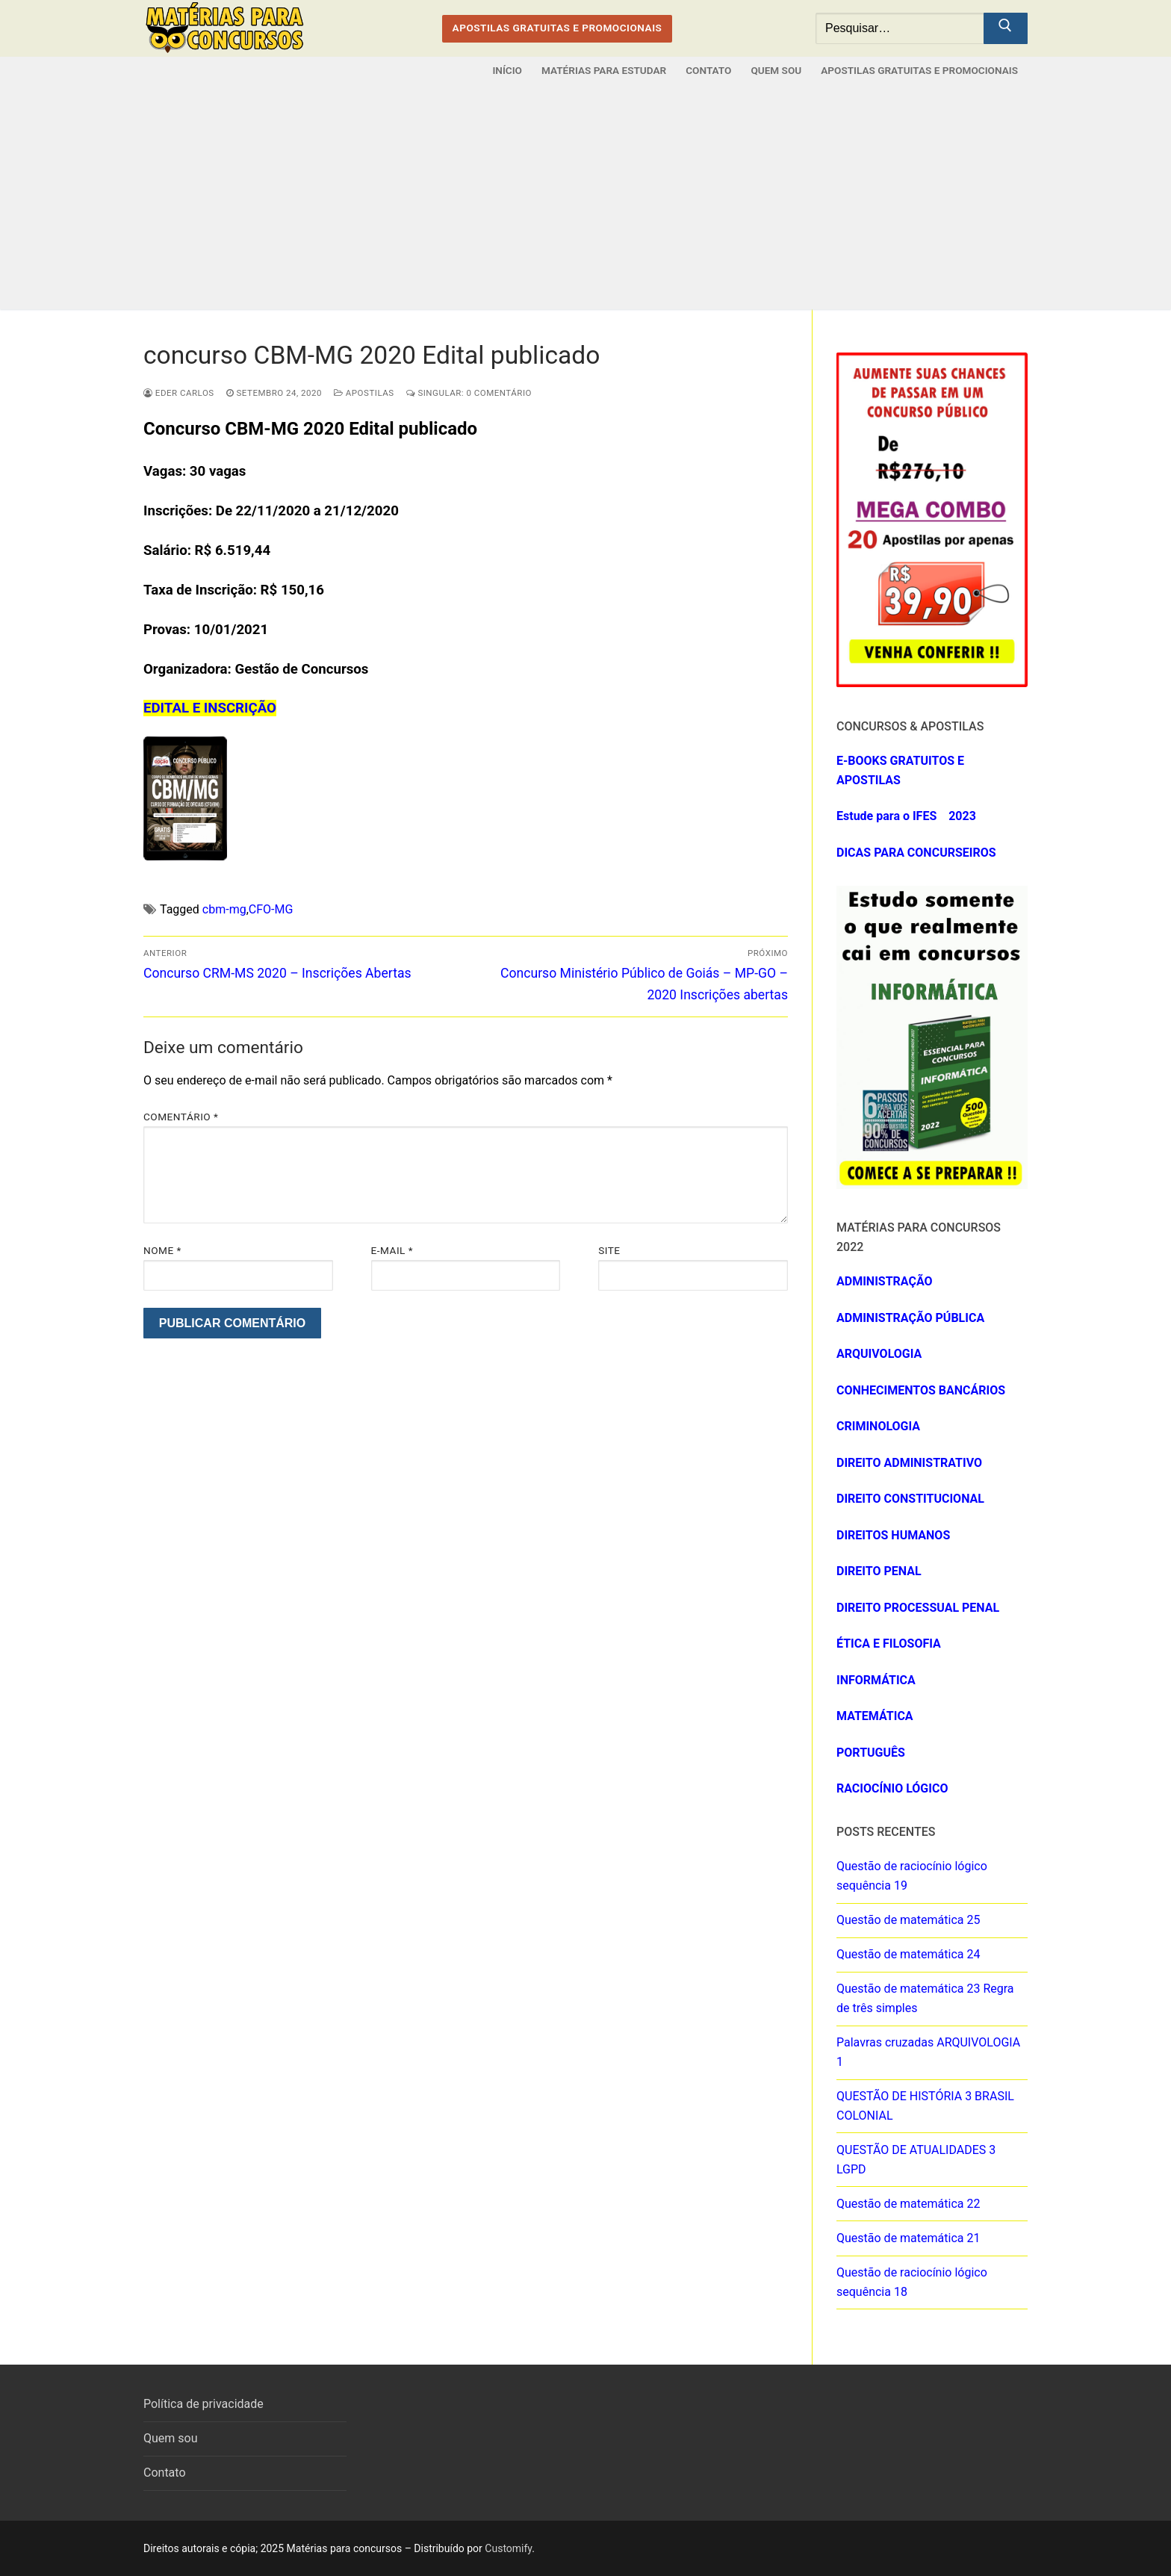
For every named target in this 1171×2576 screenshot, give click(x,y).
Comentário (180, 1117)
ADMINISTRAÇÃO (884, 1281)
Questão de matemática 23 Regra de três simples (925, 1998)
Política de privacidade (203, 2404)
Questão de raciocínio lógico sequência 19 (911, 1876)
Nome (162, 1250)
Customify (508, 2548)
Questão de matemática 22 (908, 2204)
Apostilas (364, 393)
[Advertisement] (585, 197)
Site (609, 1250)
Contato (164, 2472)
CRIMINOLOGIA (878, 1426)
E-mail (392, 1250)
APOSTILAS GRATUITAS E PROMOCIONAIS (557, 28)
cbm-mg (224, 909)
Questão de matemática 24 (908, 1954)
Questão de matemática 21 (908, 2238)
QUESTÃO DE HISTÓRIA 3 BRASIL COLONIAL (925, 2106)
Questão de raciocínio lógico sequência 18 (911, 2282)
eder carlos (178, 393)
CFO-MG (271, 909)
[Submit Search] (1006, 28)
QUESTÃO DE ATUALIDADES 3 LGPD (915, 2159)
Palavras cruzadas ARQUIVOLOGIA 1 (928, 2052)
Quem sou (170, 2438)
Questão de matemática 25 (908, 1920)
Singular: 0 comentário (469, 393)
